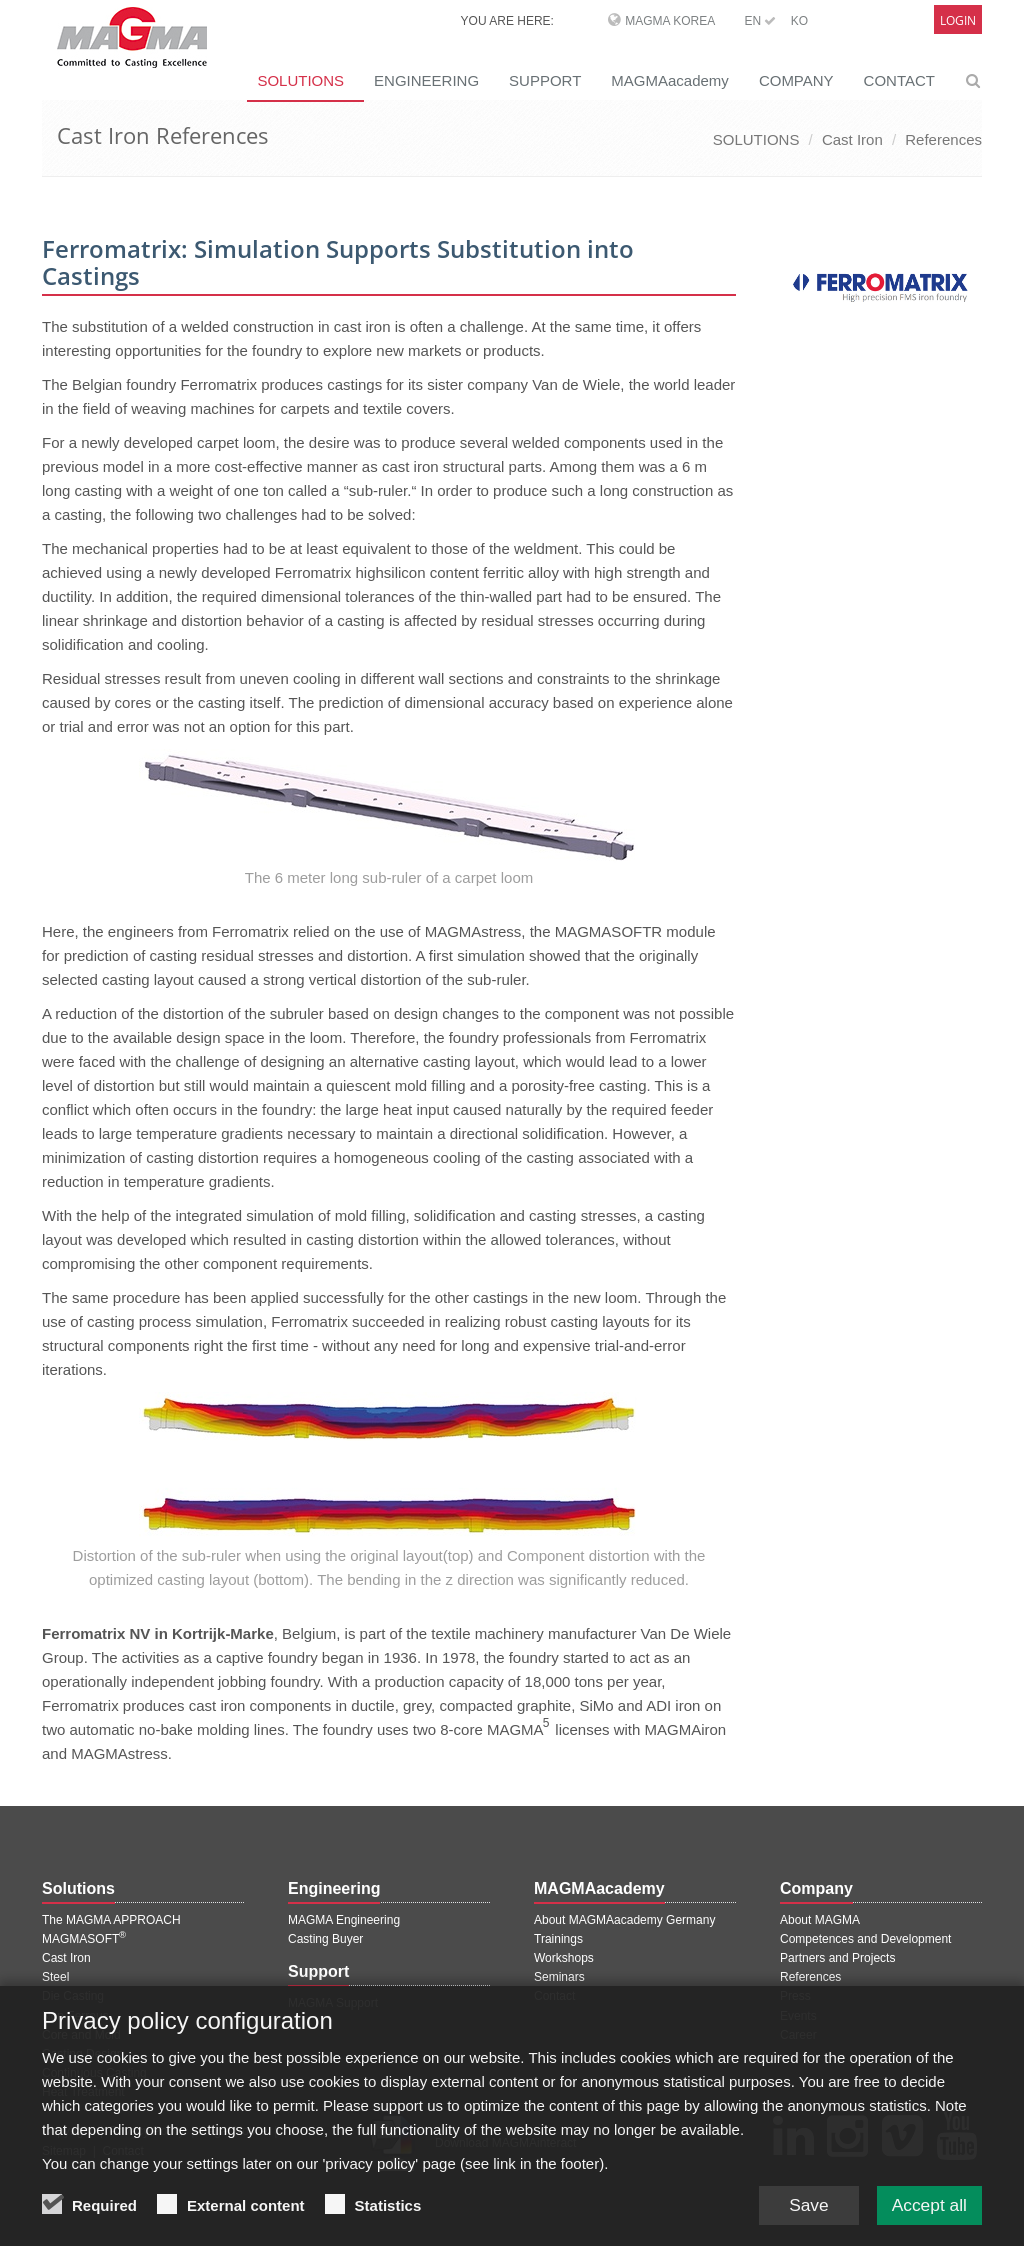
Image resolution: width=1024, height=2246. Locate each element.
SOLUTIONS (300, 80)
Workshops (564, 1958)
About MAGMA (820, 1920)
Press (795, 1996)
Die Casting (73, 1996)
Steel (55, 1977)
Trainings (558, 1939)
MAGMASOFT (84, 1939)
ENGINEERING (426, 80)
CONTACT (899, 80)
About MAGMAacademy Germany (624, 1920)
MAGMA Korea (670, 21)
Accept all (927, 2220)
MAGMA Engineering (344, 1920)
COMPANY (796, 80)
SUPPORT (545, 80)
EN (760, 21)
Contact (554, 1996)
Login (958, 20)
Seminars (559, 1977)
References (943, 139)
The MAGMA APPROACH (111, 1920)
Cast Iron (852, 139)
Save (801, 2220)
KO (799, 21)
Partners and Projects (837, 1958)
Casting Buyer (325, 1939)
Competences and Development (865, 1939)
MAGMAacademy (670, 80)
